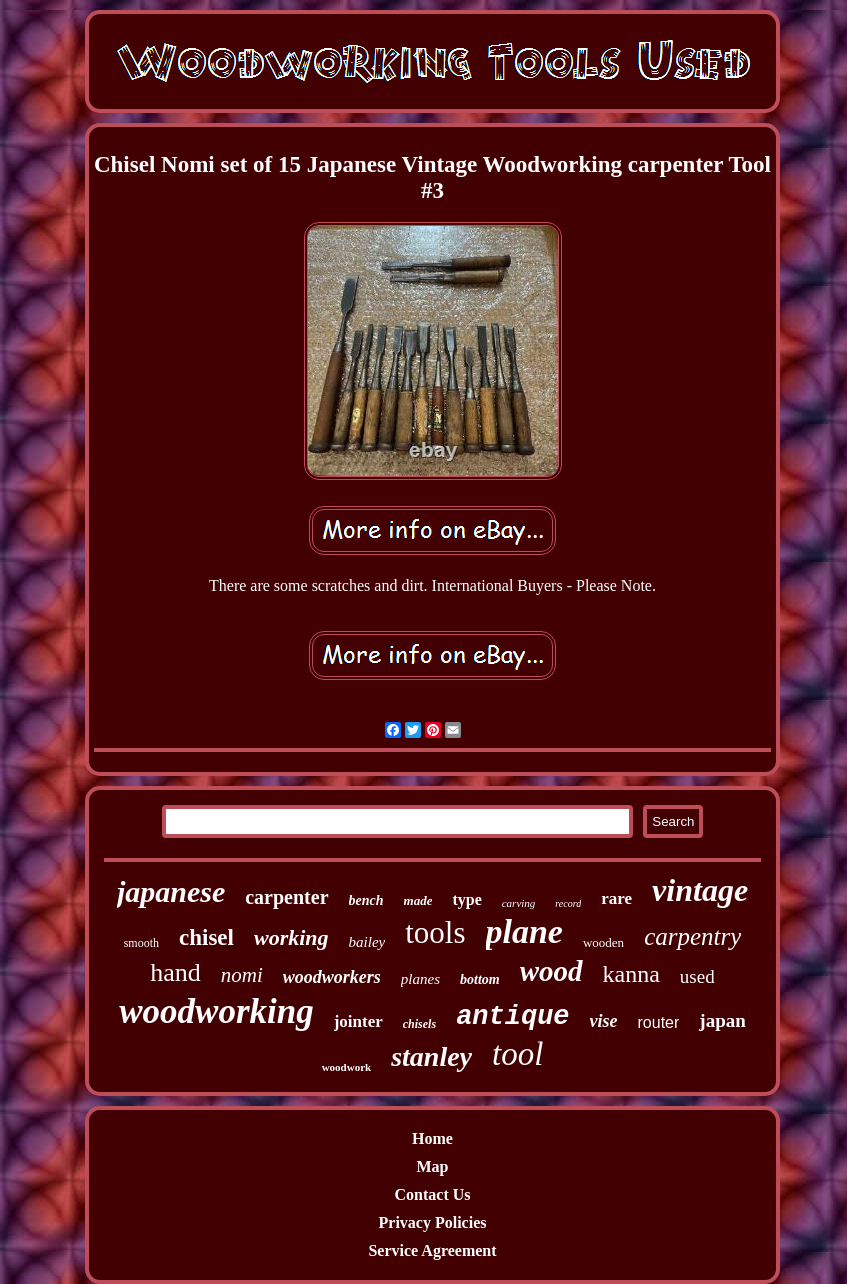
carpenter (286, 897)
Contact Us (433, 1194)
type (466, 899)
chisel (206, 937)
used (697, 976)
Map (433, 1166)
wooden (603, 942)
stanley (431, 1056)
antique (512, 1017)
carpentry (692, 936)
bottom (480, 979)
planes (420, 979)
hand (175, 972)
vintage (700, 890)
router (659, 1022)
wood (551, 971)
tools (435, 932)
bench (366, 900)
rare (616, 898)
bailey (367, 942)
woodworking (216, 1011)
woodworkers (332, 977)
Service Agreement (432, 1250)
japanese (171, 891)
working (291, 937)
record (568, 903)
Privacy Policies (433, 1222)
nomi (242, 975)
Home (432, 1138)
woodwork (347, 1067)
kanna (631, 974)
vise (604, 1021)
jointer (358, 1021)
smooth (141, 943)
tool (517, 1054)
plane (524, 931)
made (418, 900)
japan (722, 1020)
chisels (419, 1024)
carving (519, 903)
